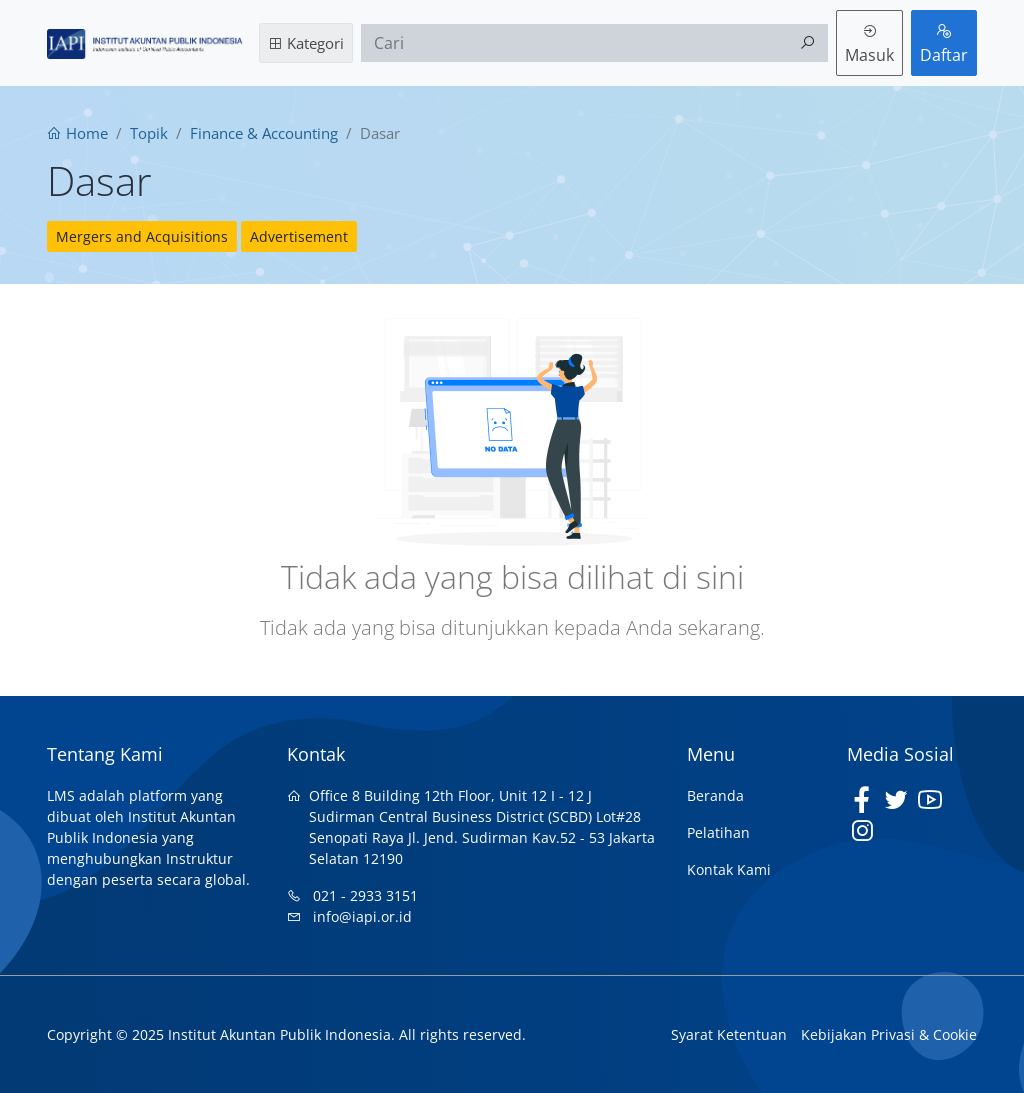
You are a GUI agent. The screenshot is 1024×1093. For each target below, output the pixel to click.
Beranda (715, 795)
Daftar (944, 44)
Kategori (306, 43)
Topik (149, 133)
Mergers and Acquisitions (142, 236)
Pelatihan (718, 832)
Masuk (869, 44)
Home (77, 133)
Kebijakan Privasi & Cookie (889, 1034)
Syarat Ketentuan (729, 1034)
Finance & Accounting (264, 133)
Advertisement (299, 236)
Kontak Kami (729, 869)
